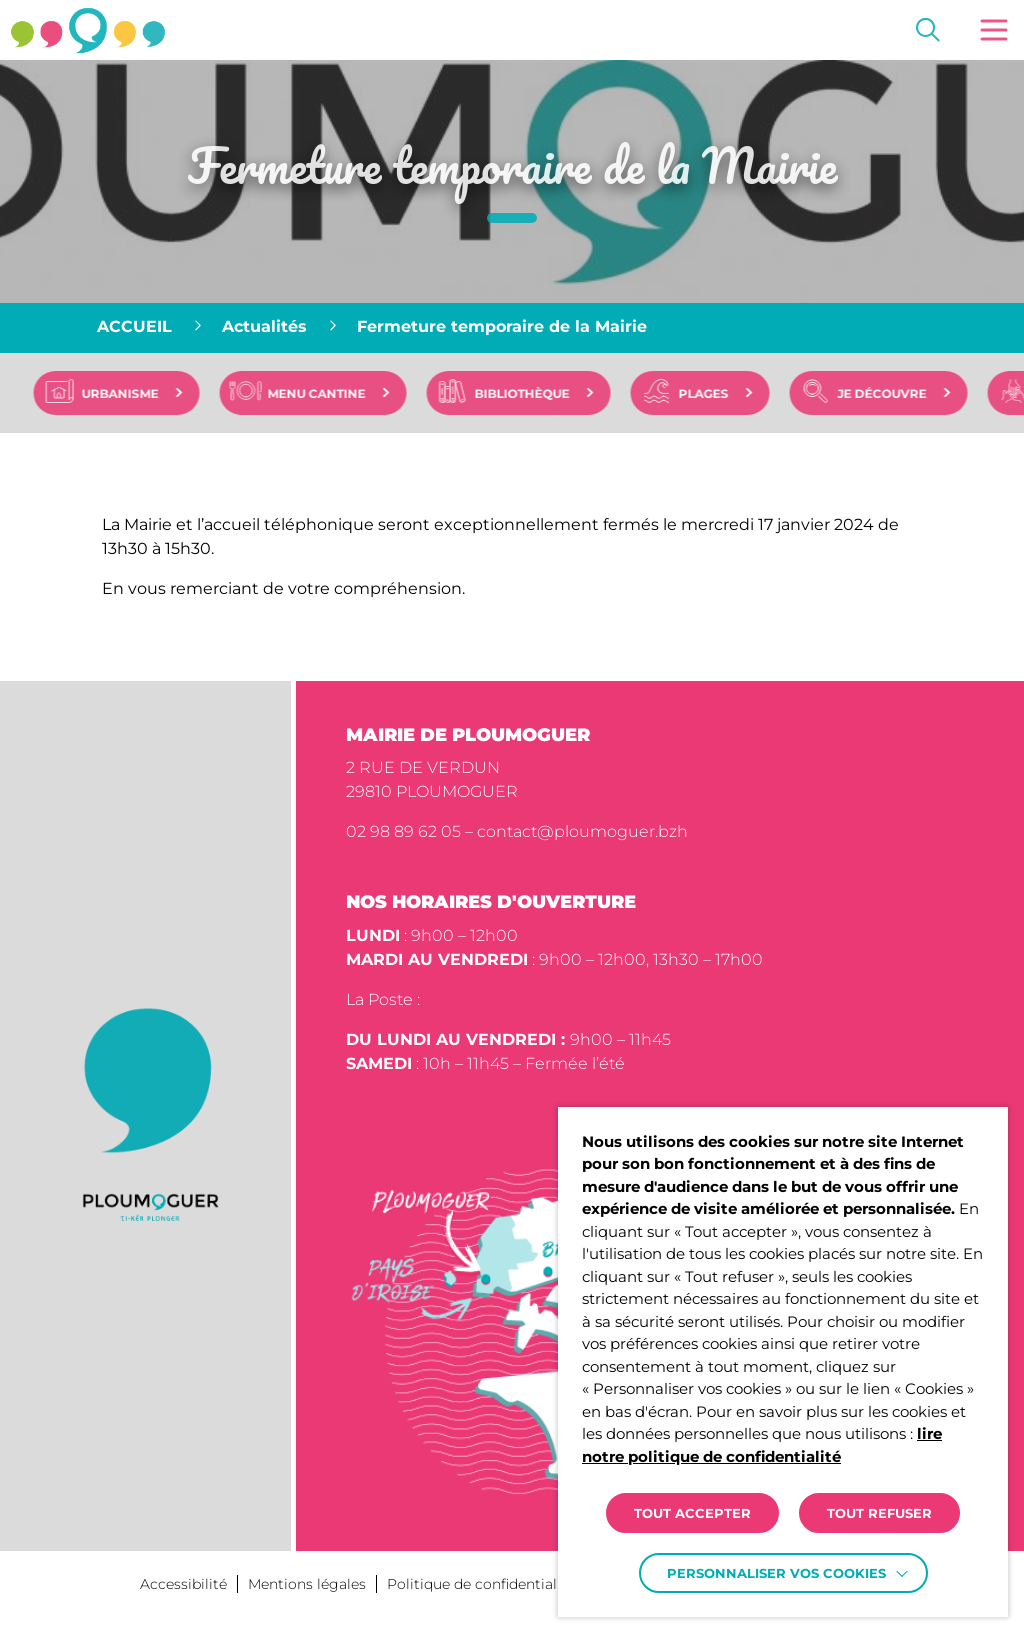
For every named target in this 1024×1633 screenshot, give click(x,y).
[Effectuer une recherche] (928, 30)
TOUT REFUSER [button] (879, 1513)
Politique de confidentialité (481, 1584)
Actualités (264, 326)
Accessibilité (183, 1584)
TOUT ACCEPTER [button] (692, 1513)
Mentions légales (307, 1584)
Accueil (134, 326)
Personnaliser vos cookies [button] (776, 1573)
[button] (994, 30)
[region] (512, 328)
